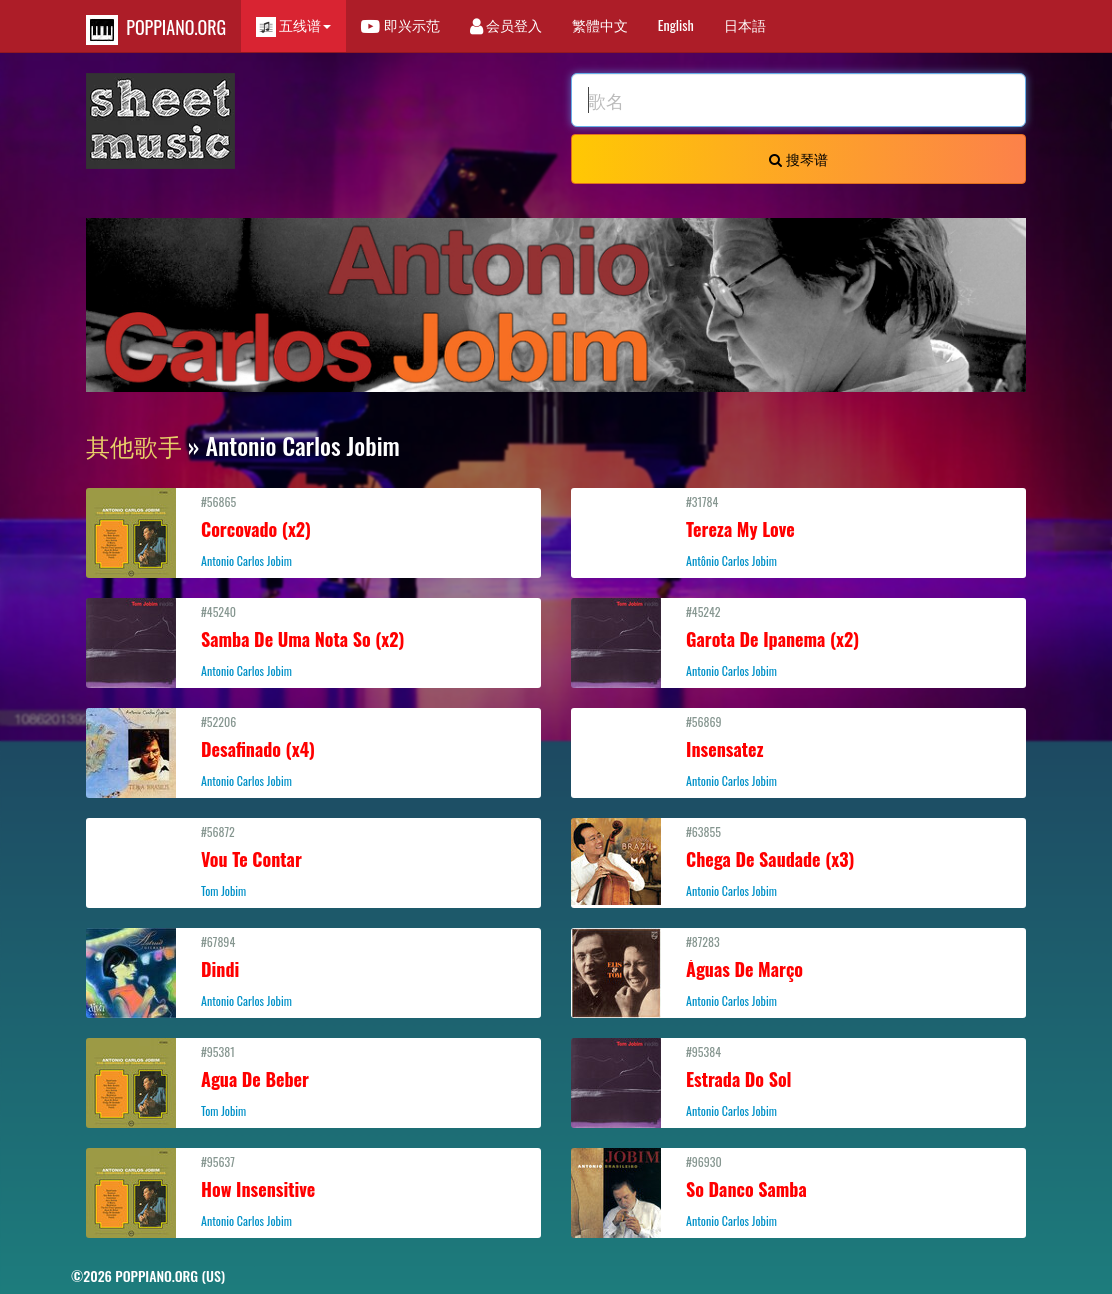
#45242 (798, 641)
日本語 (745, 24)
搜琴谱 (798, 158)
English (676, 24)
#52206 (313, 751)
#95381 (313, 1081)
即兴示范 (400, 24)
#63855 (798, 861)
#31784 (798, 531)
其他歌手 (134, 445)
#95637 (313, 1191)
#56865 (313, 531)
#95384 (798, 1081)
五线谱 (293, 25)
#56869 (798, 751)
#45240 (313, 641)
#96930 (798, 1191)
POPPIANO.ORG (156, 29)
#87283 (798, 971)
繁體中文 (600, 24)
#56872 (313, 861)
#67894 (313, 971)
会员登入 (506, 24)
